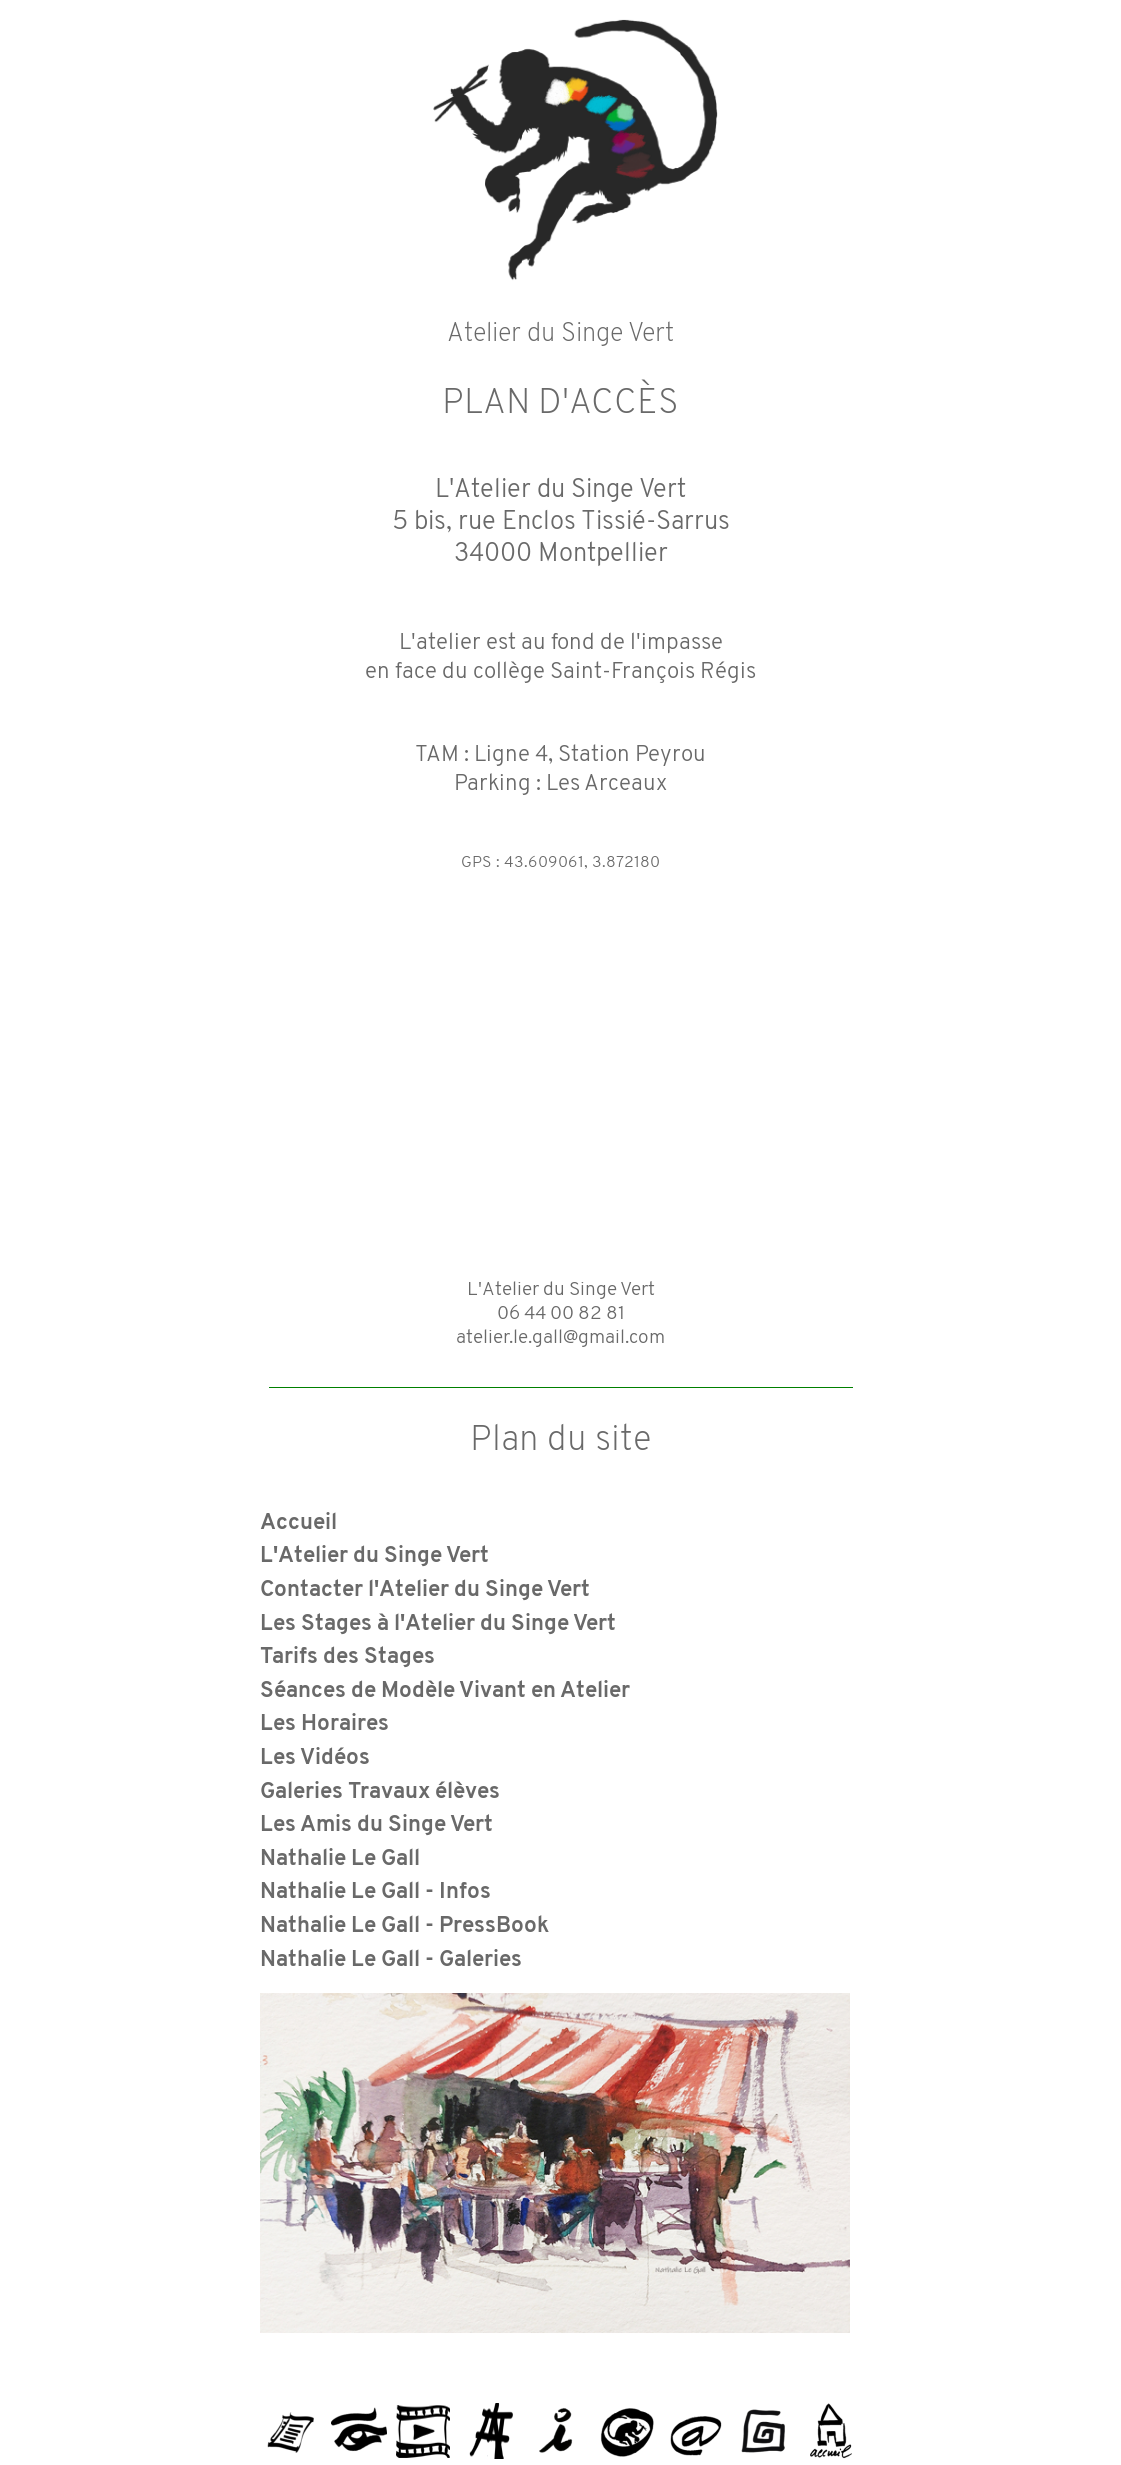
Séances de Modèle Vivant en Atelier (445, 1691)
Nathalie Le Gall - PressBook (405, 1926)
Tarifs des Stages (347, 1657)
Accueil (298, 1523)
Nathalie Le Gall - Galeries (391, 1960)
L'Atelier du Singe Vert (374, 1556)
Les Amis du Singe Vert (376, 1825)
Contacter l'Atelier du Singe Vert (425, 1590)
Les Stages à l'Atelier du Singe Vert (438, 1624)
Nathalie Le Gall (340, 1859)
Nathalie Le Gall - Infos (375, 1892)
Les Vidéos (315, 1758)
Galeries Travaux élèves (380, 1792)
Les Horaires (324, 1724)
